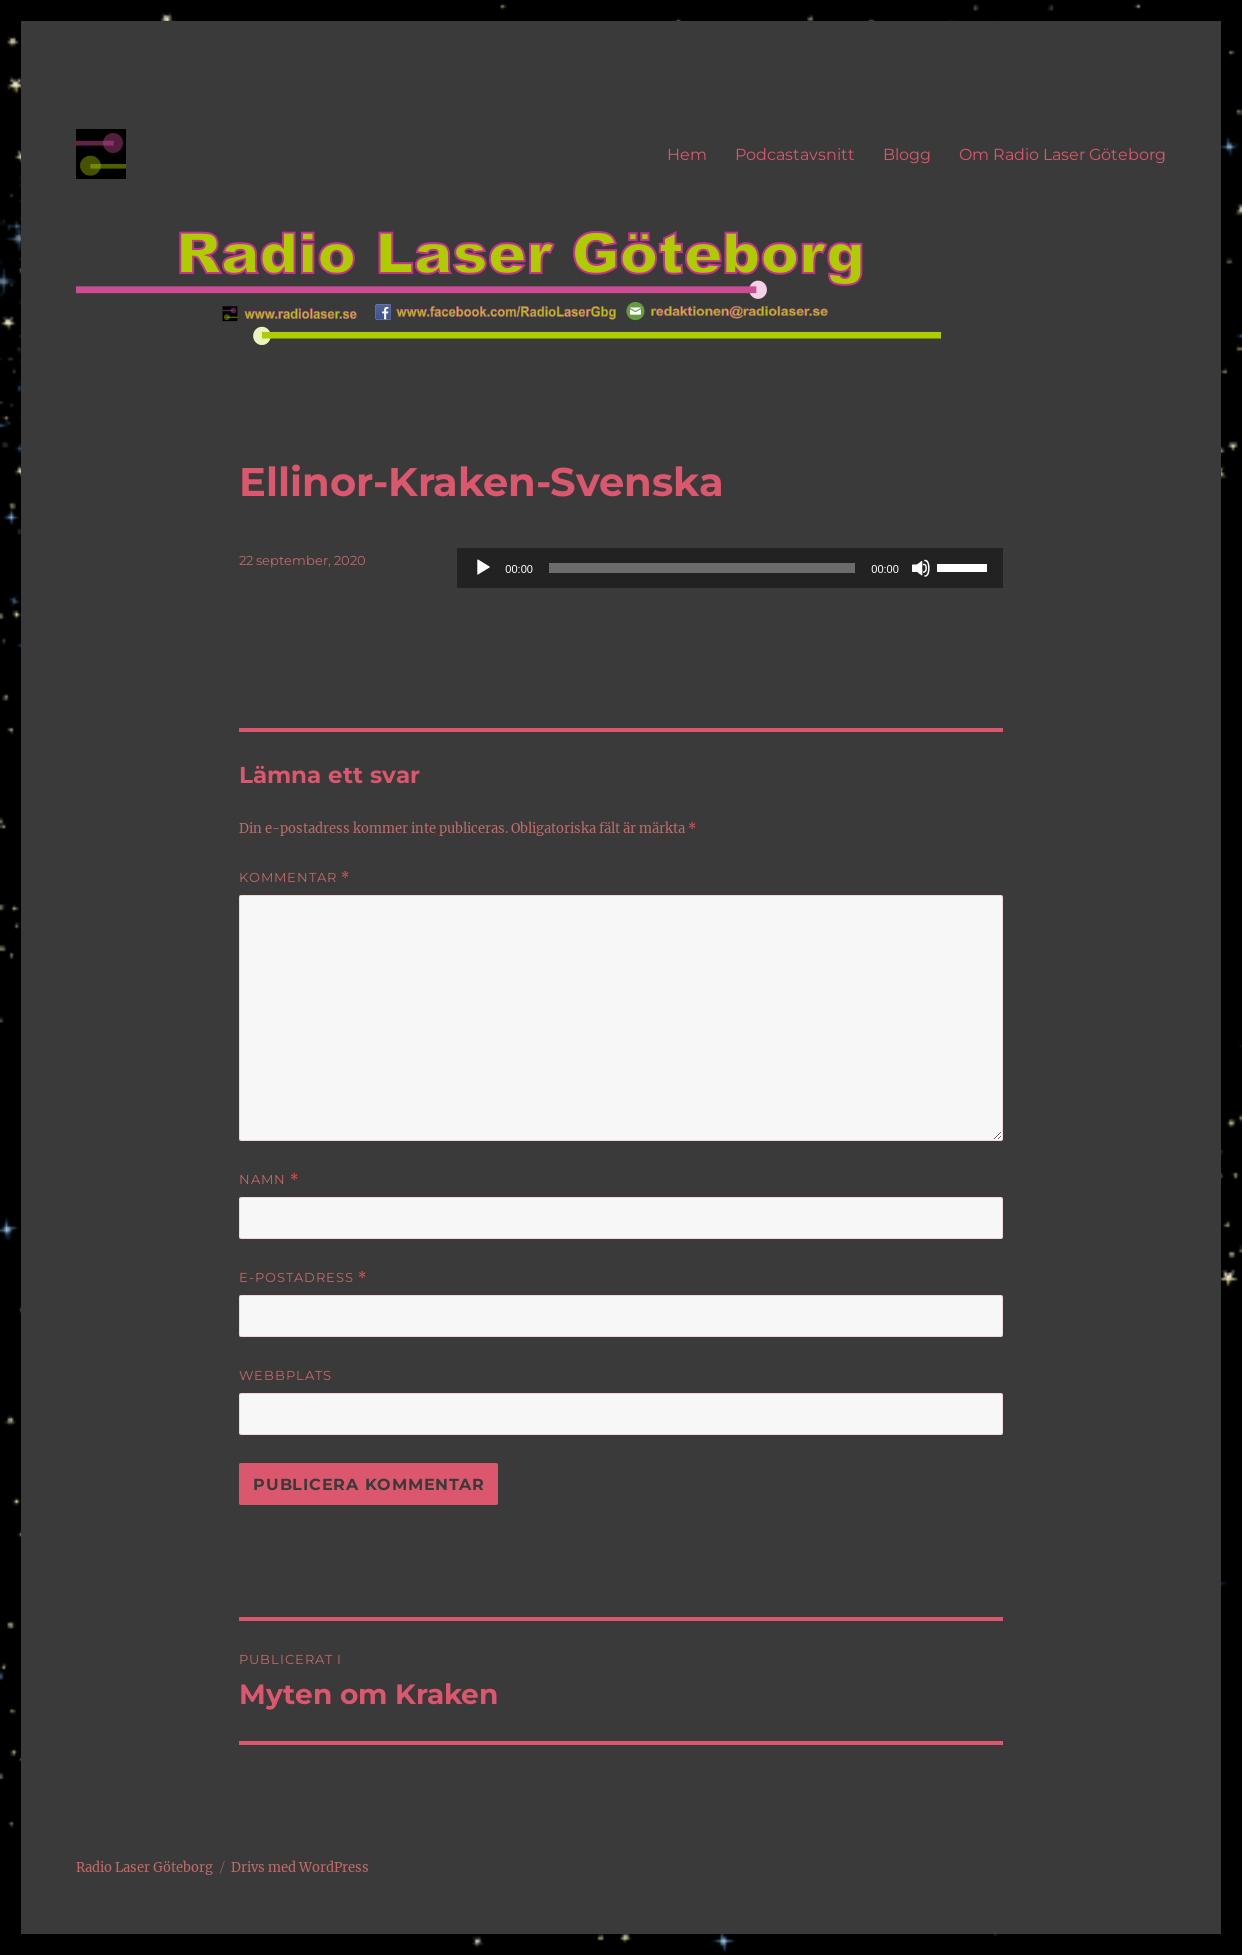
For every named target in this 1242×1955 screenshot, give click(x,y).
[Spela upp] (483, 568)
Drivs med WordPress (300, 1867)
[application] (729, 568)
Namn (269, 1179)
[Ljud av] (921, 568)
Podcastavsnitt (795, 154)
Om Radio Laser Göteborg (1062, 154)
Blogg (907, 154)
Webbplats (285, 1375)
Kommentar (294, 877)
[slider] (702, 568)
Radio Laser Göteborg (144, 1867)
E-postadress (303, 1277)
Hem (687, 154)
